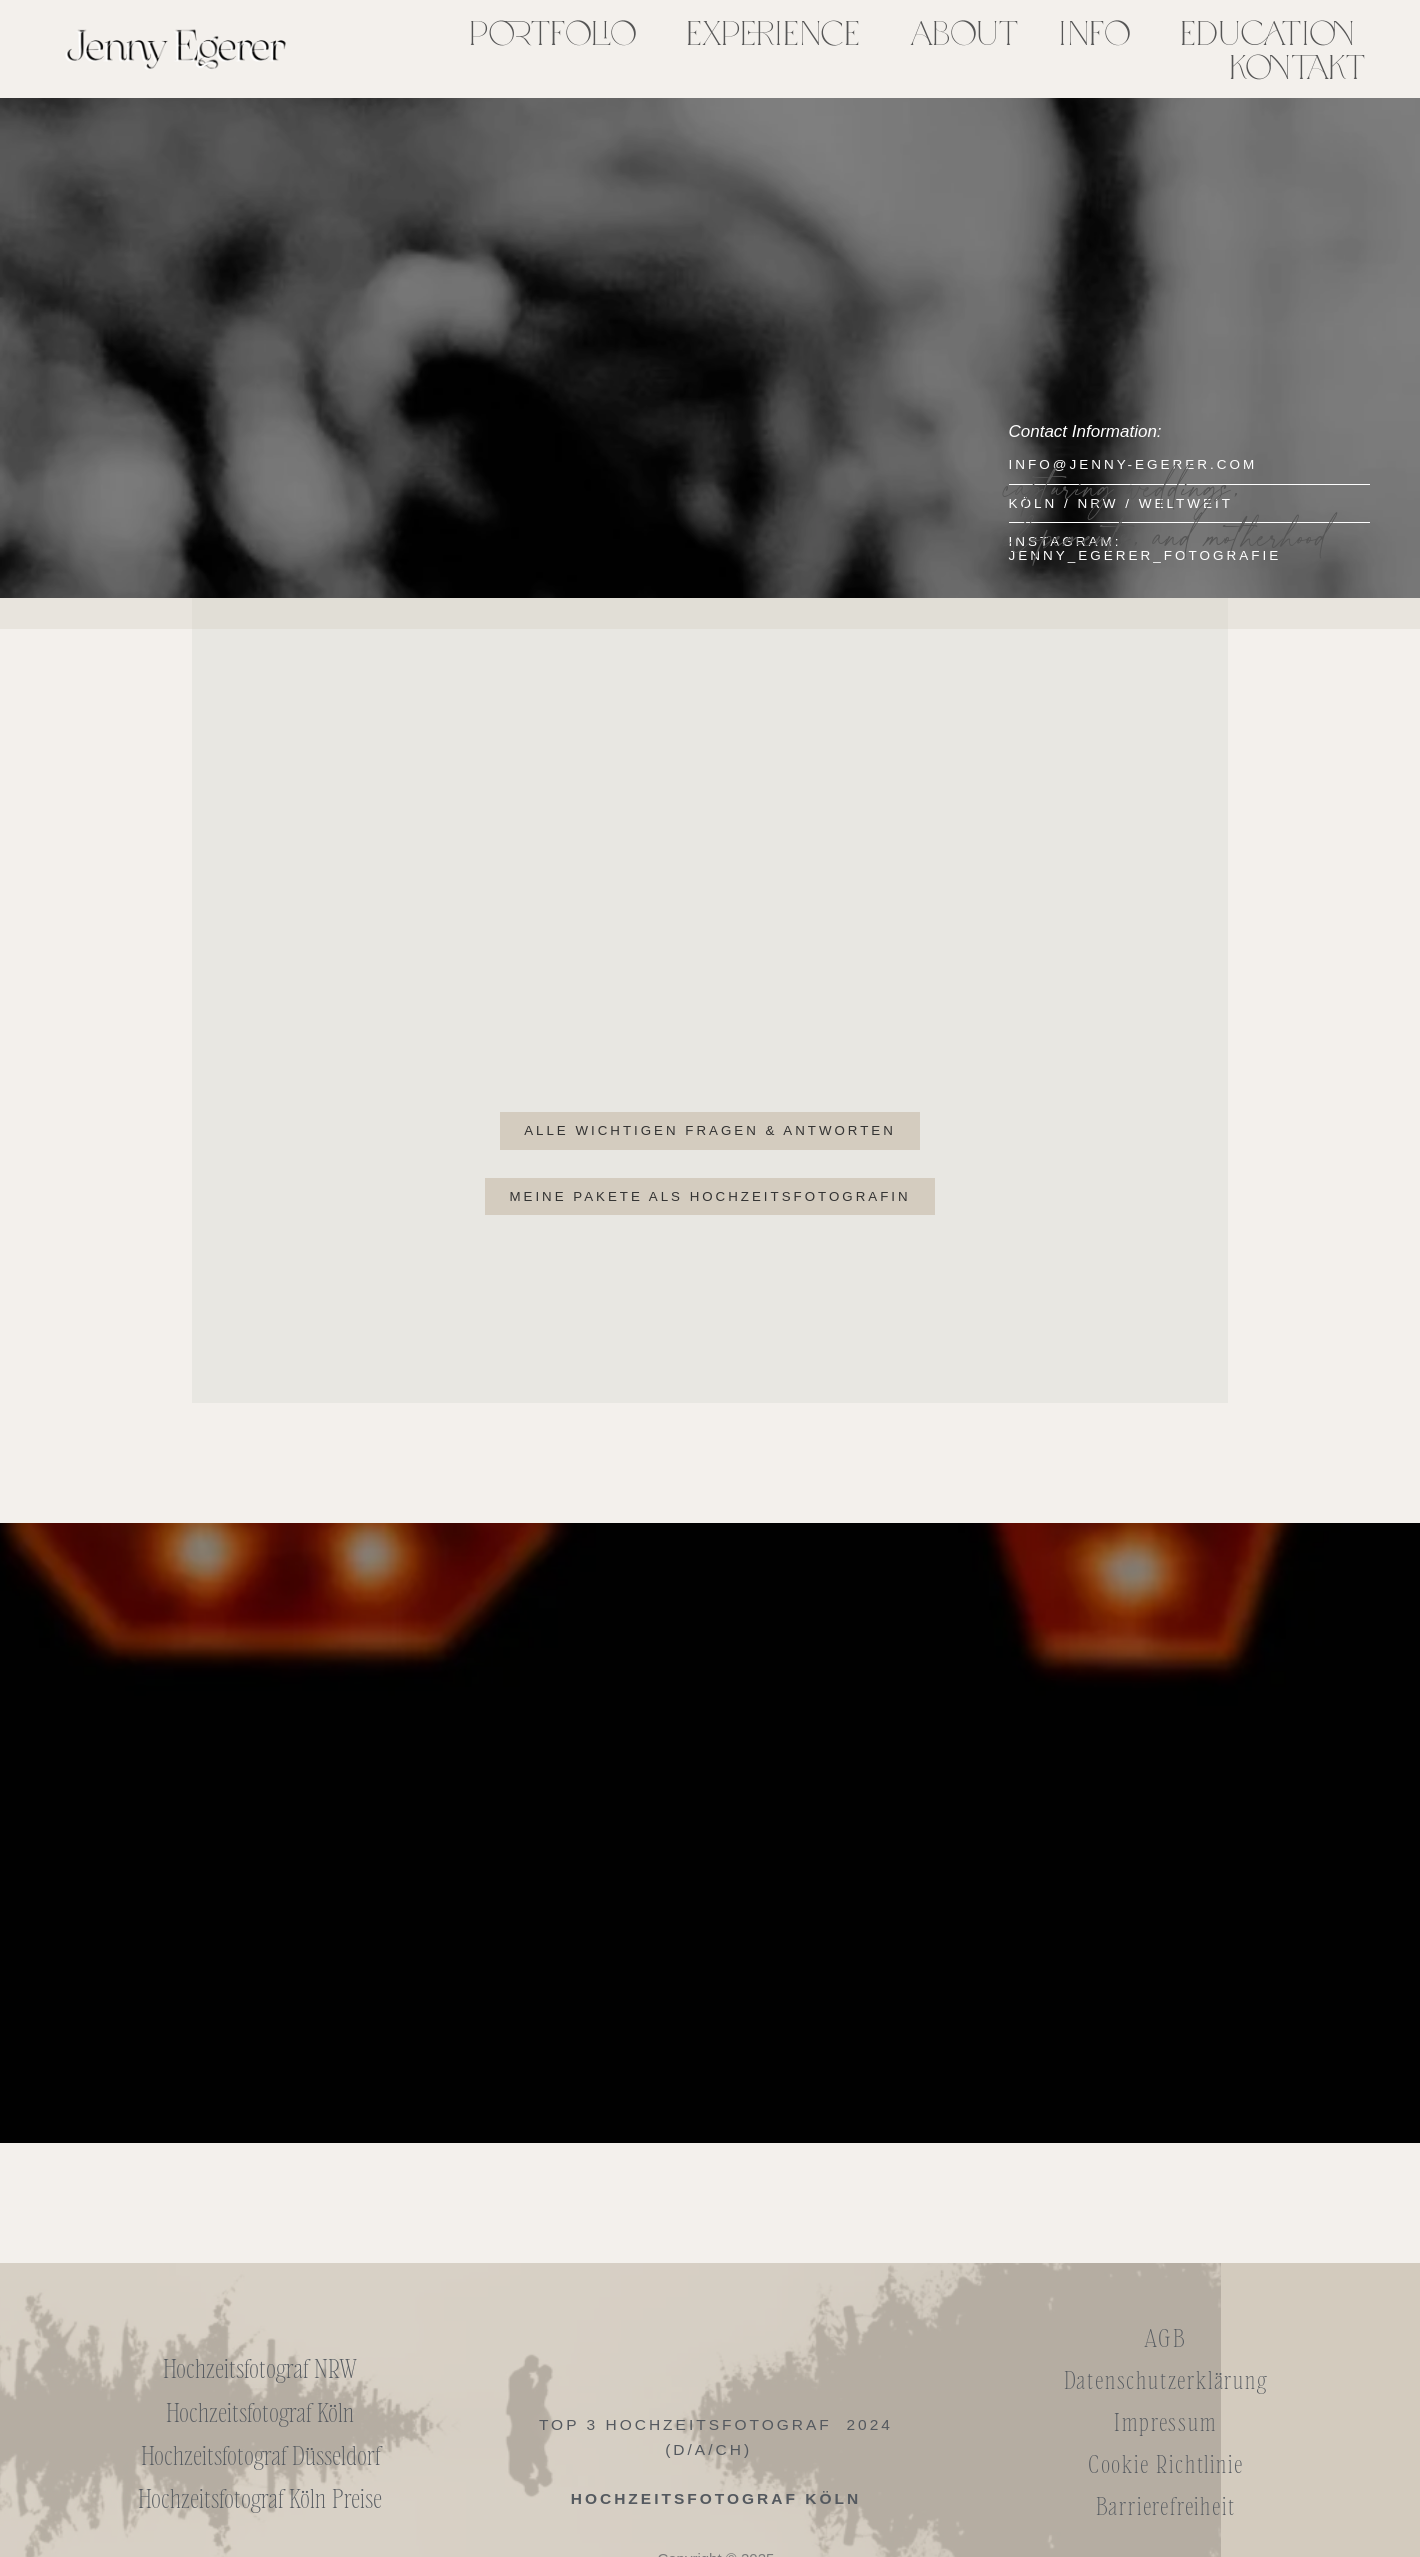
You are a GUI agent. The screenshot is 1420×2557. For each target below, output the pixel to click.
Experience (773, 32)
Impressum (1165, 2424)
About (964, 32)
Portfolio (552, 32)
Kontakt (1297, 66)
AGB (1165, 2340)
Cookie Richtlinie (1166, 2466)
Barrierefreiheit (1166, 2508)
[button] (557, 32)
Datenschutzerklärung (1166, 2382)
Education (1267, 32)
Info (1094, 32)
